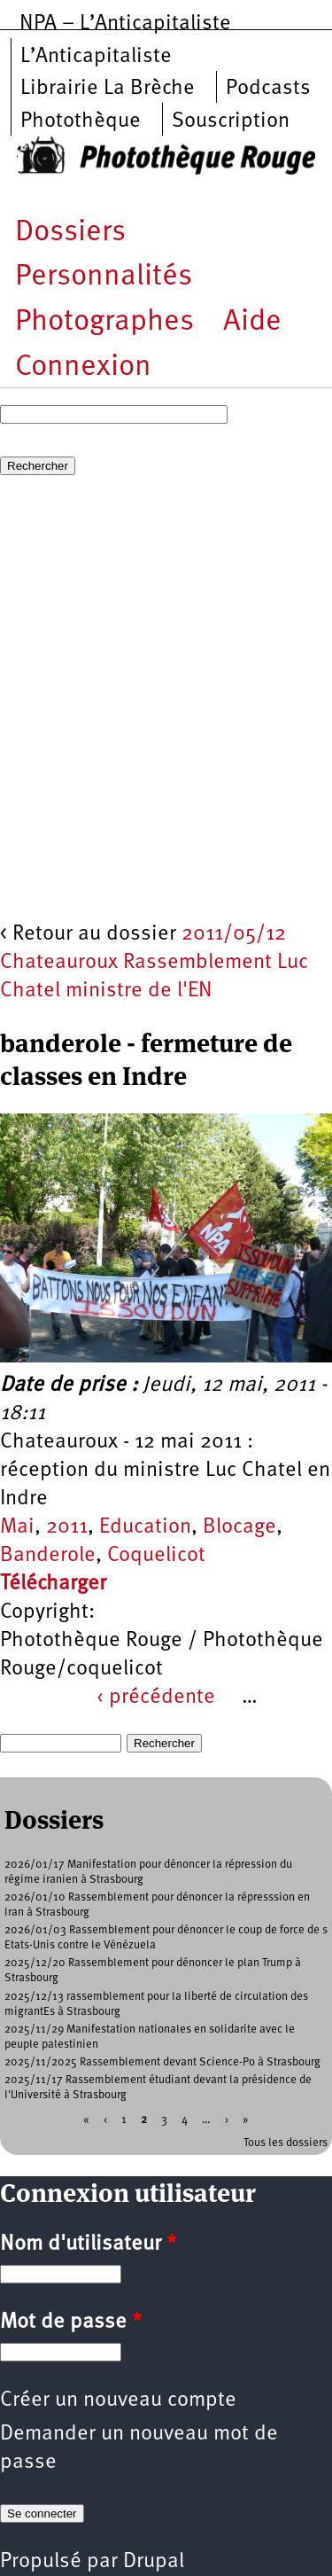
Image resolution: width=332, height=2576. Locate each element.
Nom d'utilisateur (88, 2244)
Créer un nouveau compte (118, 2400)
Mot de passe (71, 2322)
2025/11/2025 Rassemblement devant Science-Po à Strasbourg (162, 2062)
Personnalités (103, 277)
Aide (252, 322)
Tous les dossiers (285, 2143)
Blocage (239, 1527)
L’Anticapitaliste (96, 56)
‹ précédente (156, 1697)
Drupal (153, 2561)
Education (145, 1527)
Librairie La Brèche (107, 88)
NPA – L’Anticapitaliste (125, 24)
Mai (17, 1527)
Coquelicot (156, 1555)
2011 (67, 1527)
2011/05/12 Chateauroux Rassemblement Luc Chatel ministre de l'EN (154, 963)
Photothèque (80, 121)
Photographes (104, 322)
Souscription (231, 121)
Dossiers (70, 232)
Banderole (48, 1555)
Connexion (83, 367)
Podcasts (268, 88)
